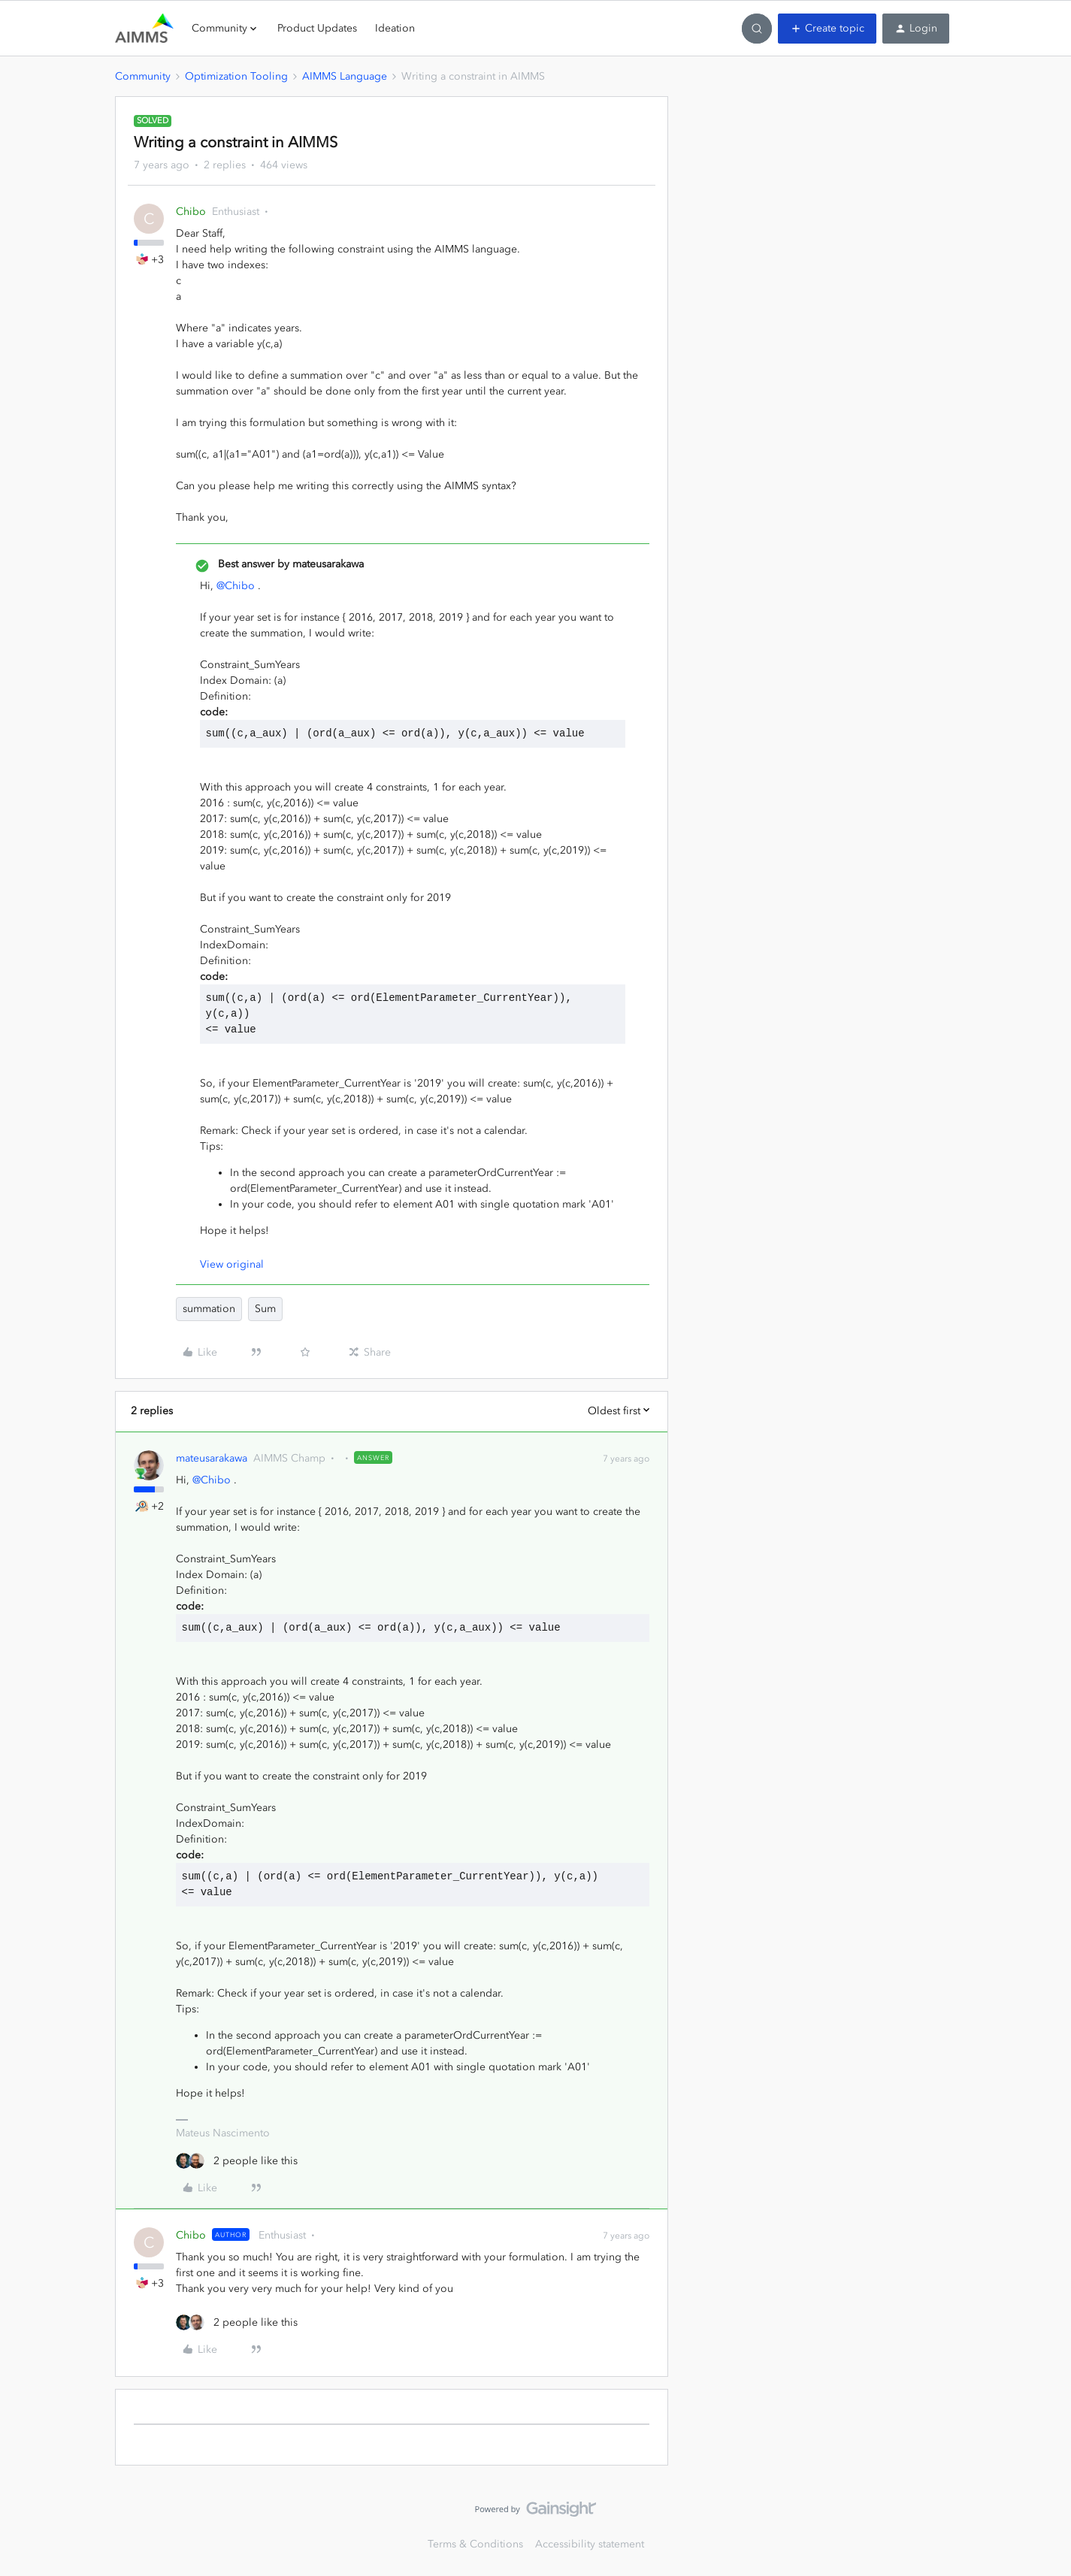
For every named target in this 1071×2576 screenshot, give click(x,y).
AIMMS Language (344, 76)
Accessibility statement (589, 2544)
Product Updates (317, 28)
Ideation (395, 28)
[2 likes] (237, 2161)
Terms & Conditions (475, 2544)
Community (143, 76)
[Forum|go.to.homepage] (144, 29)
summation (209, 1308)
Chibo (191, 211)
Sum (265, 1308)
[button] (827, 29)
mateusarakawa (211, 1458)
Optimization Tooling (236, 76)
